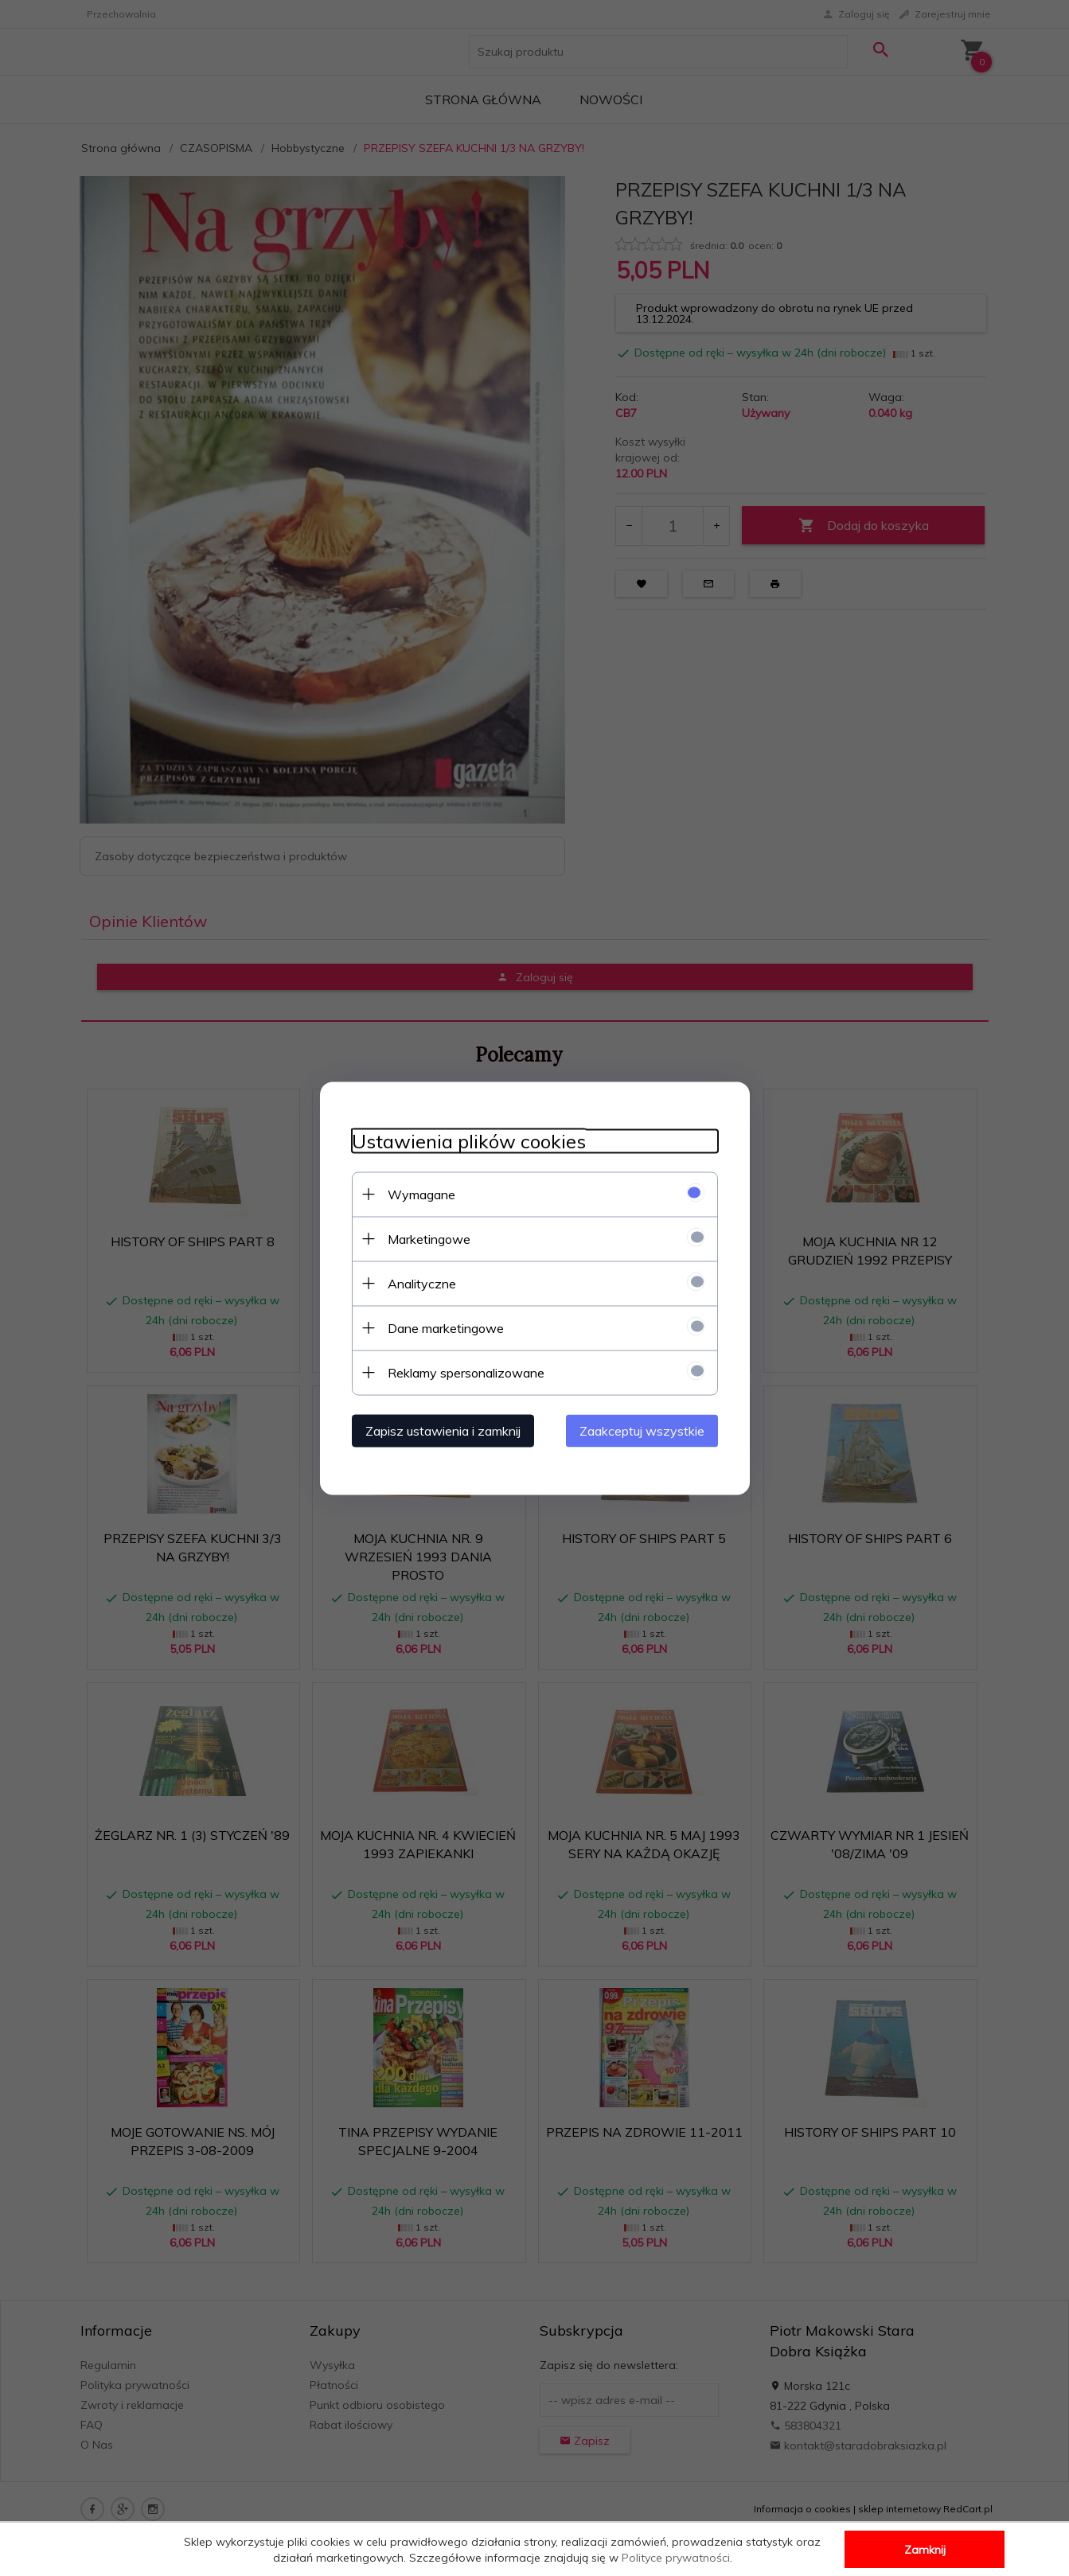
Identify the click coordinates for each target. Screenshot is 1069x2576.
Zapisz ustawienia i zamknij (443, 1430)
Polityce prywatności (676, 2558)
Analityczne (422, 1283)
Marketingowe (429, 1238)
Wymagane (421, 1194)
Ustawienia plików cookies (469, 1140)
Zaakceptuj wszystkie (641, 1430)
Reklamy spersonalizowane (466, 1372)
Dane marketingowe (446, 1327)
